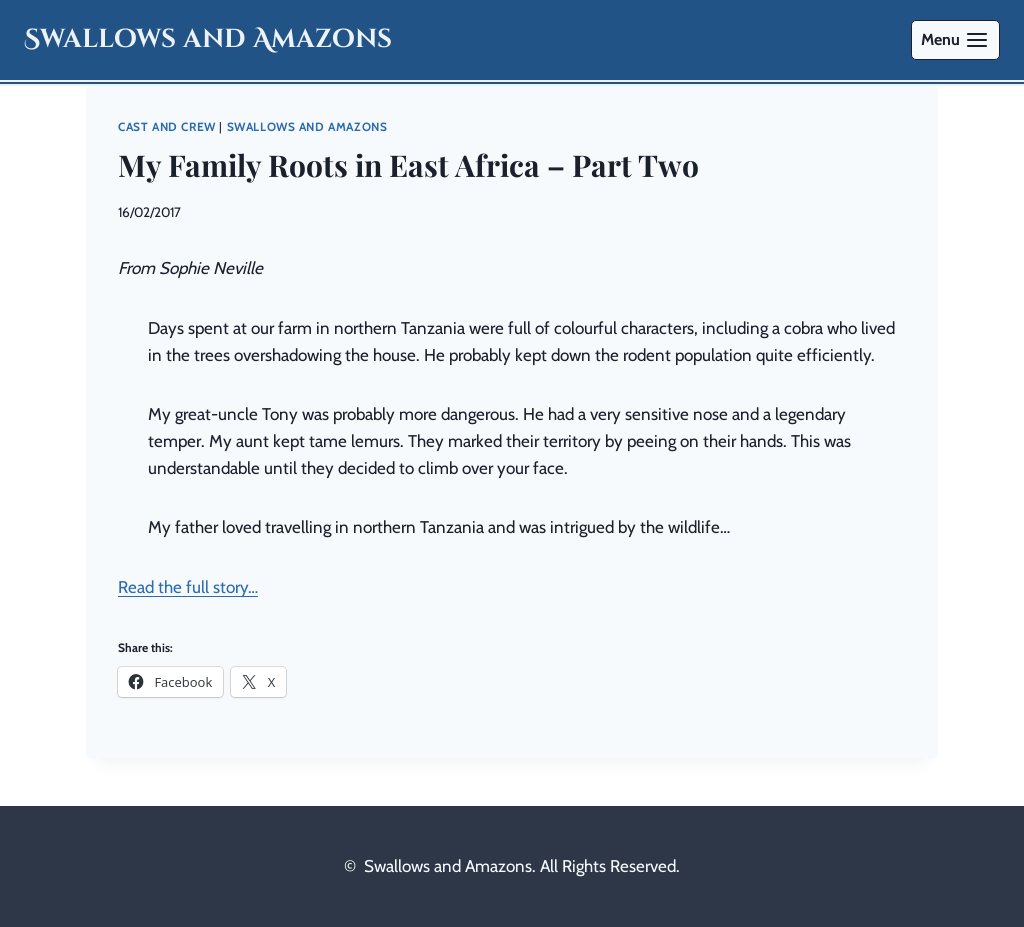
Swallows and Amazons (307, 127)
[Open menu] (955, 40)
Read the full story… (188, 587)
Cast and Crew (167, 127)
